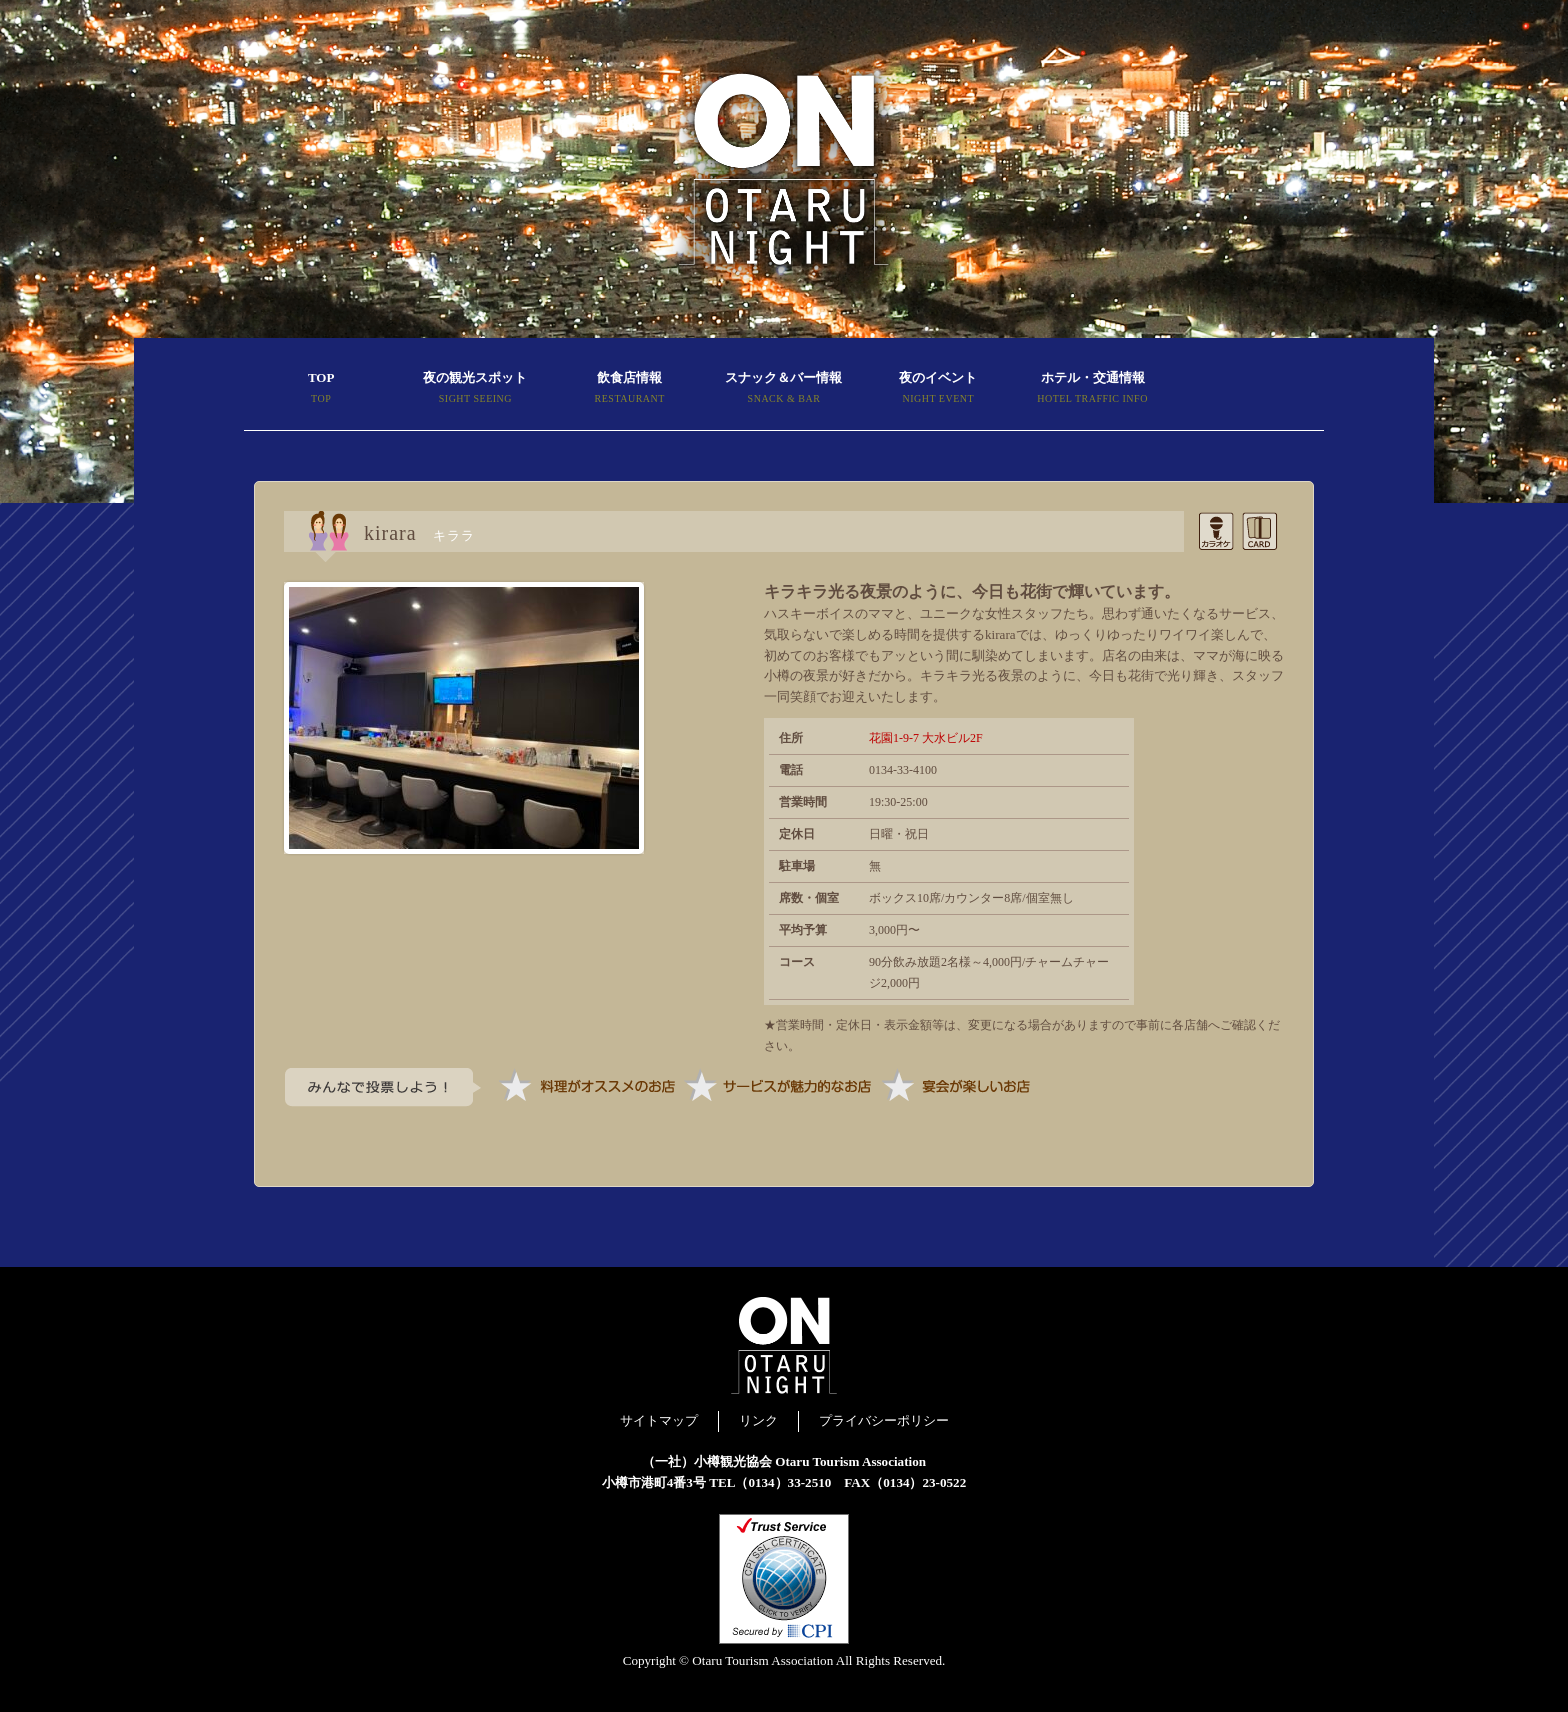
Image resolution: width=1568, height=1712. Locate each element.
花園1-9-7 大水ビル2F (926, 738)
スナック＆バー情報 (784, 390)
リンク (758, 1420)
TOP (321, 390)
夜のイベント (938, 390)
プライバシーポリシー (884, 1420)
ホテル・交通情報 (1092, 390)
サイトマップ (659, 1420)
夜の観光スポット (475, 390)
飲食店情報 (630, 390)
